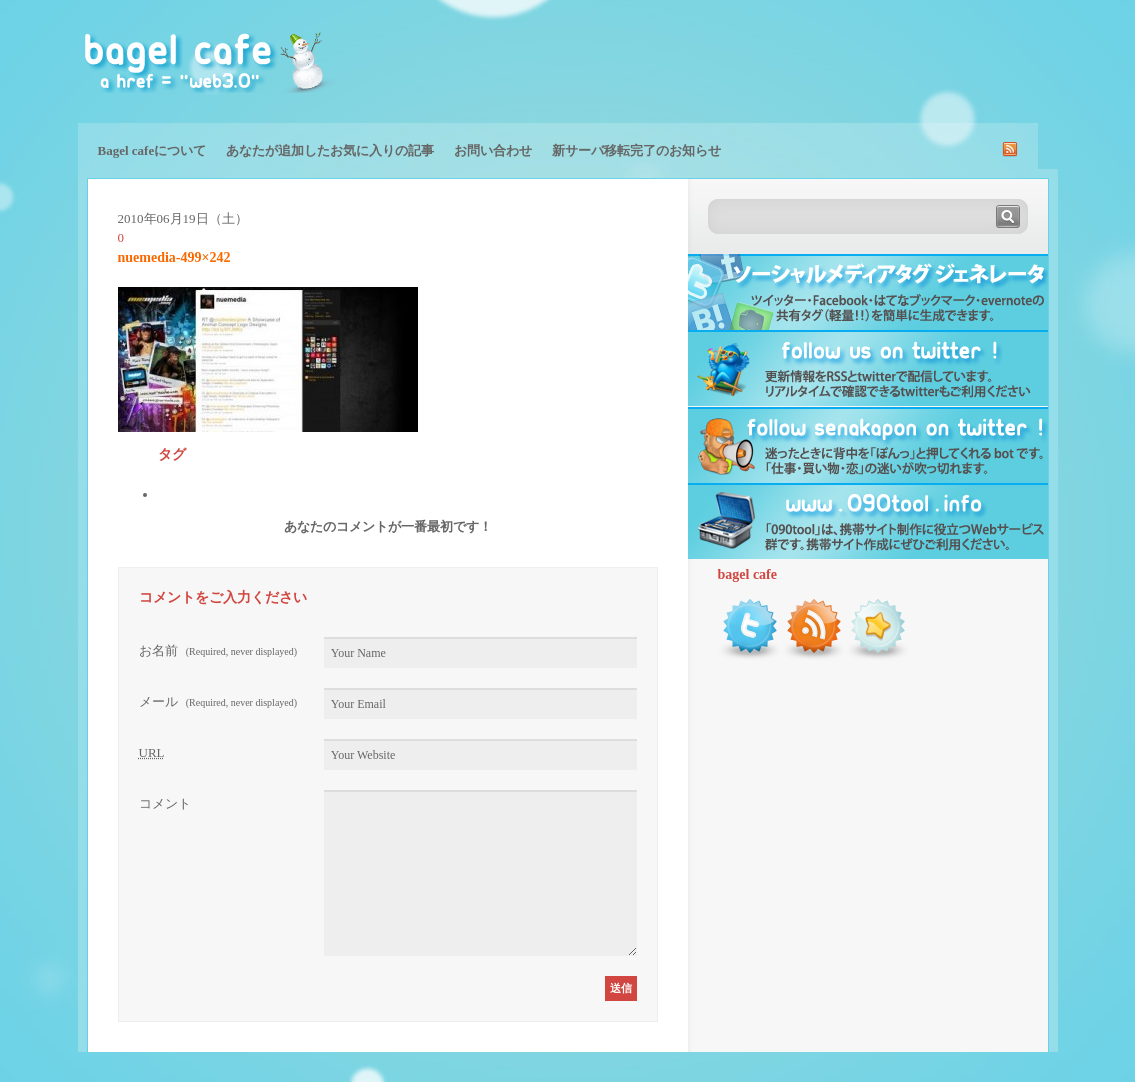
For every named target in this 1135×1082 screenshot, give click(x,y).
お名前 (218, 650)
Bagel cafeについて (152, 150)
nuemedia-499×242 (174, 257)
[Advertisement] (824, 60)
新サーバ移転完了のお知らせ (636, 150)
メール (218, 701)
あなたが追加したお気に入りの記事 (330, 150)
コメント (165, 803)
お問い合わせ (493, 150)
